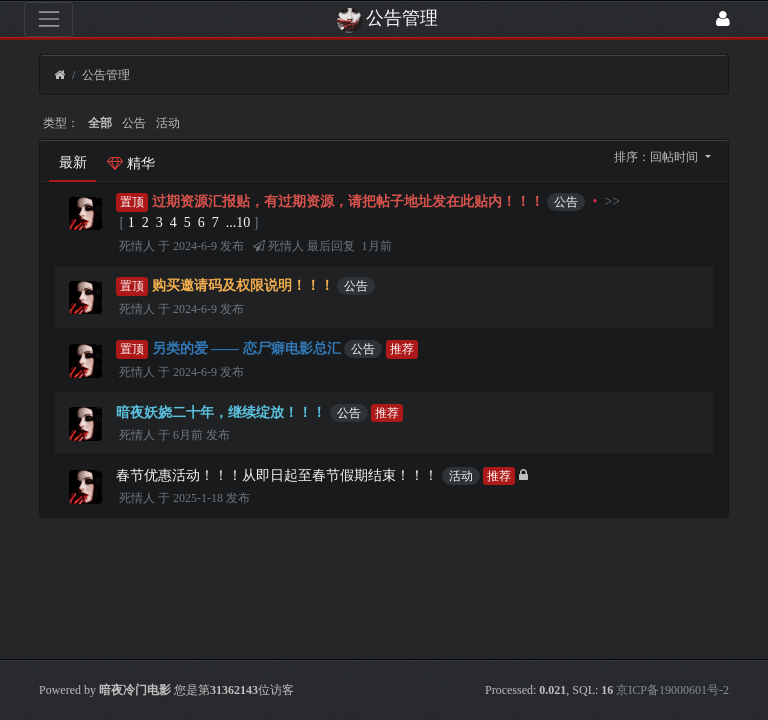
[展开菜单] (48, 19)
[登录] (723, 19)
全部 (100, 123)
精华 (131, 163)
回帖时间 (675, 157)
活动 (168, 123)
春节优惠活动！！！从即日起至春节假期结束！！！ (277, 475)
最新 (73, 162)
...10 (238, 222)
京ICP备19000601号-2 (672, 690)
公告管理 (106, 75)
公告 (134, 123)
